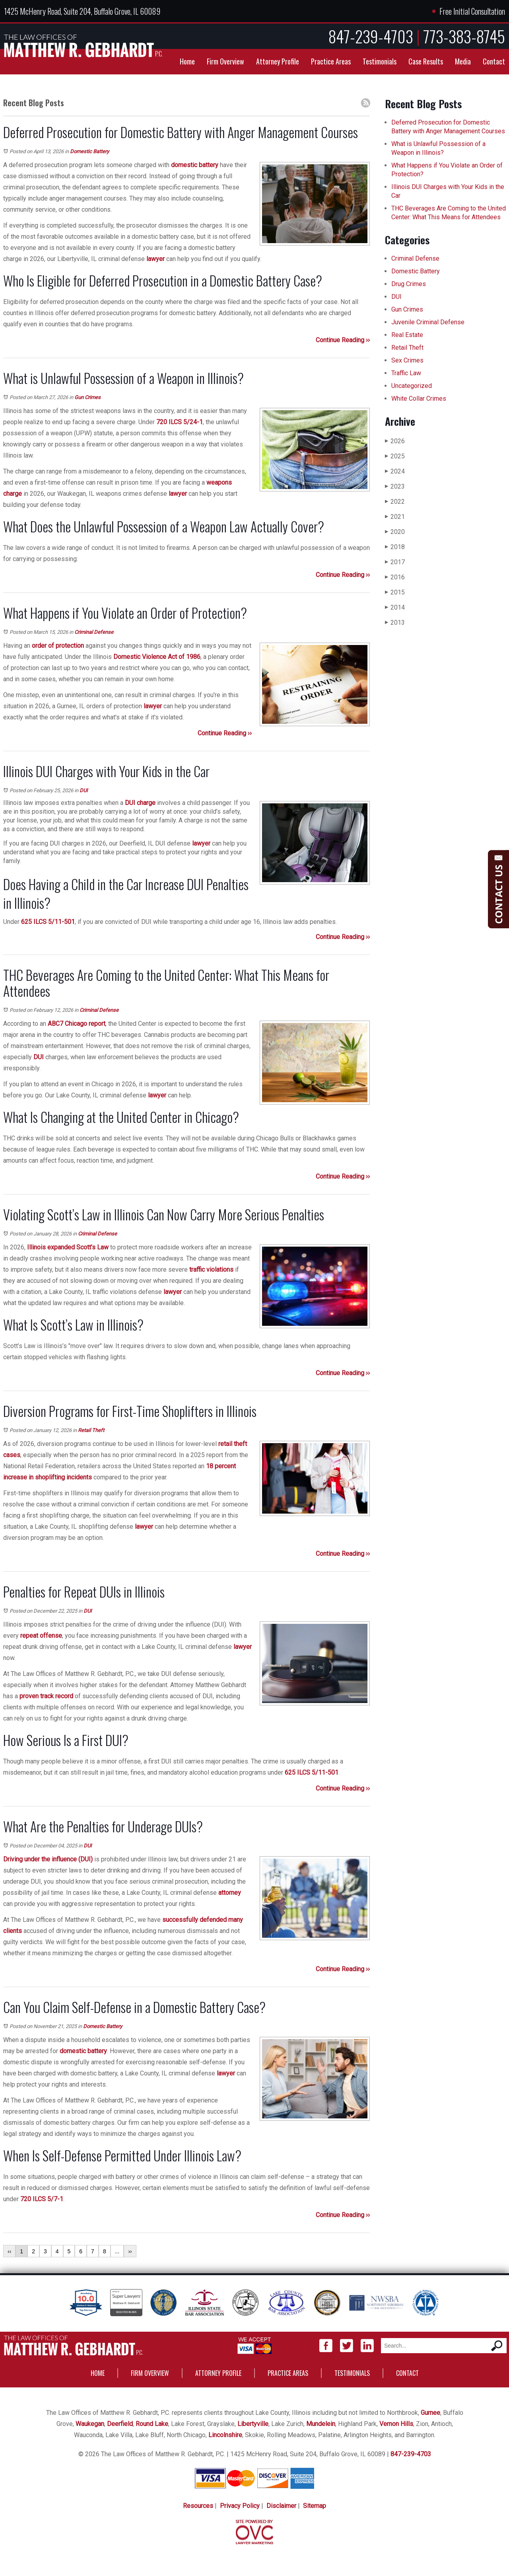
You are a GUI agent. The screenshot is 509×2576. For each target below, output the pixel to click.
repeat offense (41, 1635)
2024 (395, 471)
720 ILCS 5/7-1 (41, 2199)
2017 (395, 562)
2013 (395, 622)
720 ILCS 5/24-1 (179, 422)
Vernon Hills (396, 2424)
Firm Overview (225, 61)
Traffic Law (406, 373)
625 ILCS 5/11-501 (48, 922)
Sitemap (314, 2506)
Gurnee (430, 2412)
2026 (395, 441)
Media (463, 61)
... (117, 2251)
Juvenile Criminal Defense (427, 322)
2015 (395, 592)
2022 (395, 501)
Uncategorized (411, 386)
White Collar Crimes (418, 398)
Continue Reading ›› (343, 340)
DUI (84, 790)
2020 (395, 531)
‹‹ (9, 2251)
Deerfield (120, 2424)
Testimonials (379, 61)
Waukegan (90, 2424)
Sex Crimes (407, 360)
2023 (395, 486)
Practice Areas (331, 61)
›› (130, 2251)
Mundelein (320, 2424)
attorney (229, 1892)
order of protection (58, 645)
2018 (395, 547)
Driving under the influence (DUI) (48, 1859)
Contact (494, 61)
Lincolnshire (225, 2435)
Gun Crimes (87, 397)
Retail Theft (91, 1430)
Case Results (425, 61)
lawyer (155, 259)
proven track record (46, 1696)
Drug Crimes (408, 284)
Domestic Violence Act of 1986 (156, 657)
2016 (395, 577)
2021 (395, 516)
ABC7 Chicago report (76, 1023)
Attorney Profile (277, 61)
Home (187, 61)
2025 (395, 456)
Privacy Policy (240, 2506)
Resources (198, 2506)
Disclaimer (281, 2506)
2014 (395, 607)
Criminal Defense (93, 632)
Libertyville (252, 2424)
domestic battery (194, 165)
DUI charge (140, 803)
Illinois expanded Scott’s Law (68, 1247)
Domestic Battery (89, 151)
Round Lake (152, 2424)
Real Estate (407, 335)
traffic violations (211, 1269)
